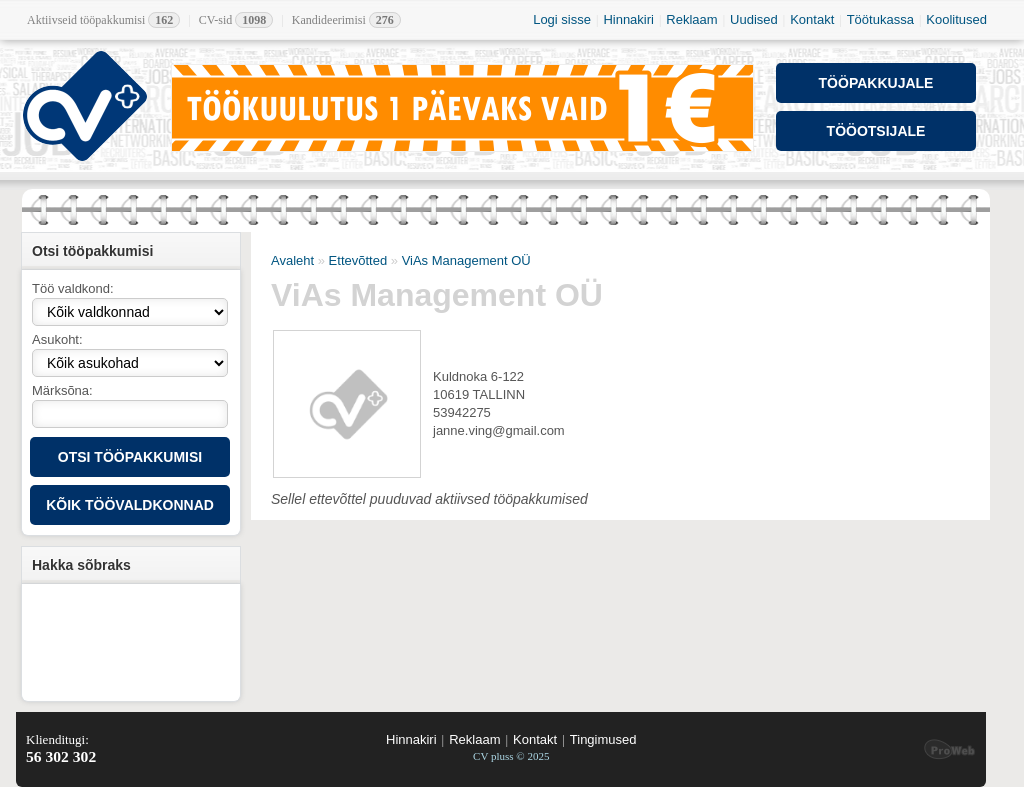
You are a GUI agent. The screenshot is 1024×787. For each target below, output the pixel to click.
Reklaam (691, 19)
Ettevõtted (358, 260)
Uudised (754, 19)
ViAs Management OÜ (466, 260)
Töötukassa (880, 19)
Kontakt (812, 19)
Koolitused (956, 19)
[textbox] (130, 414)
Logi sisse (562, 19)
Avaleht (292, 260)
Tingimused (603, 739)
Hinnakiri (628, 19)
